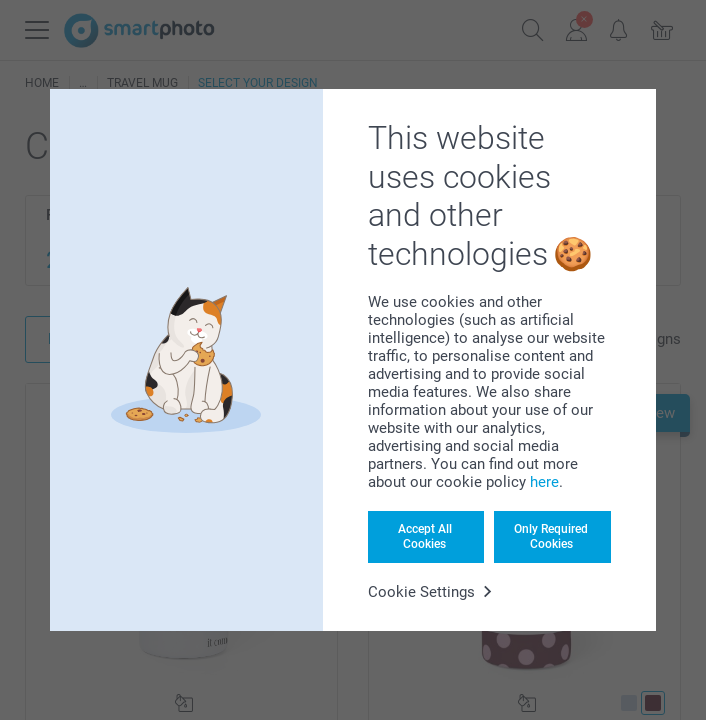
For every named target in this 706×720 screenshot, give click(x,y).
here (544, 482)
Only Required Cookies (551, 536)
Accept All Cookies (425, 536)
